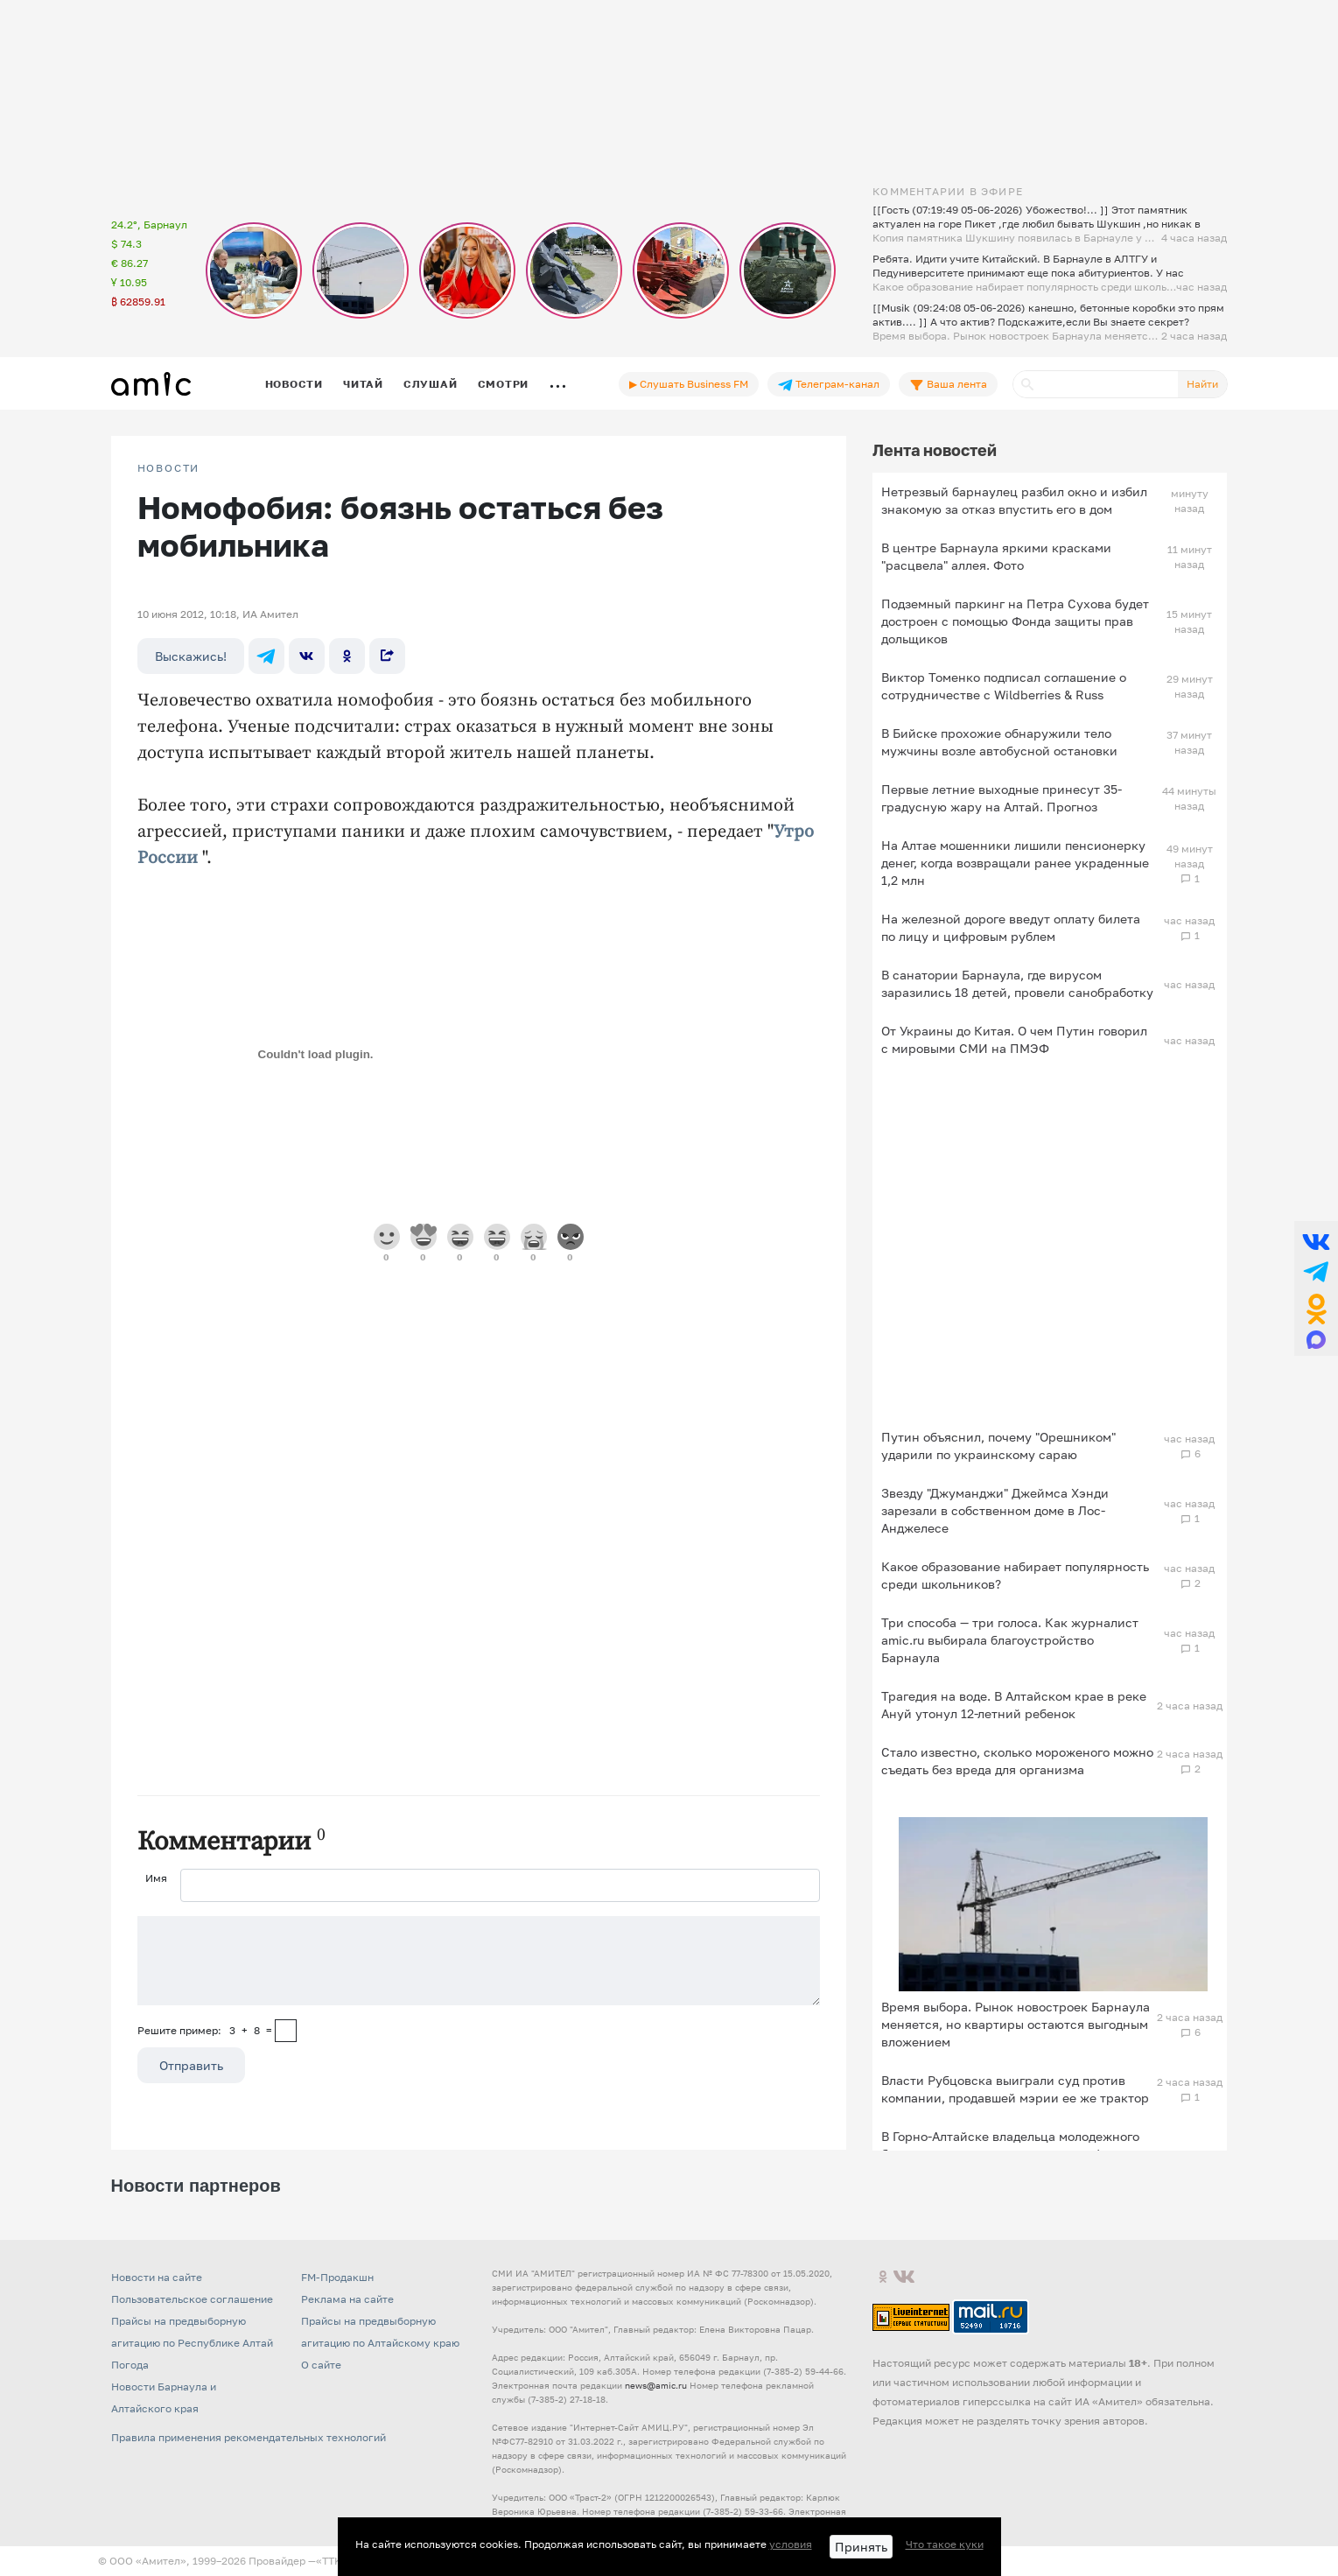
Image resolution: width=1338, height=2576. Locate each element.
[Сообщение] (479, 1960)
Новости (294, 383)
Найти (1202, 383)
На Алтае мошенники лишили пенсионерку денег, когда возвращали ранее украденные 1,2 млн (1015, 863)
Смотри (503, 383)
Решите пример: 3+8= (204, 2030)
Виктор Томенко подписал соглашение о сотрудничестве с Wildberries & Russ (1003, 686)
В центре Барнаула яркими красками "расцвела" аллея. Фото (996, 556)
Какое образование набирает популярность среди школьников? (1015, 1575)
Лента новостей (934, 450)
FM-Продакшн (337, 2277)
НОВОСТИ (168, 468)
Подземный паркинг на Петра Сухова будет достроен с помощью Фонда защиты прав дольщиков (1015, 621)
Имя (156, 1878)
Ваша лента (948, 384)
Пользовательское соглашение (192, 2299)
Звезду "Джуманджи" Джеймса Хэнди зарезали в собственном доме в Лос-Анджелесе (995, 1510)
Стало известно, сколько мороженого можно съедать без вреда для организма (1017, 1760)
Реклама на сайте (347, 2299)
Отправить (191, 2065)
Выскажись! (191, 656)
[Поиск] (1095, 384)
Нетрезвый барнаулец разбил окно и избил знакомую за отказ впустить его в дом (1014, 500)
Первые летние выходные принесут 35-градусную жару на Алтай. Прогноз (1001, 798)
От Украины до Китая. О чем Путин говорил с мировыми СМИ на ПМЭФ (1014, 1039)
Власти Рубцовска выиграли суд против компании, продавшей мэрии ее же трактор (1015, 2089)
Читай (363, 383)
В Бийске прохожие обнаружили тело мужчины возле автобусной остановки (999, 742)
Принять (861, 2546)
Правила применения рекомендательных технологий (248, 2437)
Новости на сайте (156, 2277)
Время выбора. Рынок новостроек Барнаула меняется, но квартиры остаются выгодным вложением (1015, 2024)
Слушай (430, 383)
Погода (130, 2364)
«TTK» (331, 2560)
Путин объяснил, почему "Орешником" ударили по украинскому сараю (998, 1445)
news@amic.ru (656, 2385)
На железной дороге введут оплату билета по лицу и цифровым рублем (1010, 927)
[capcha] (286, 2030)
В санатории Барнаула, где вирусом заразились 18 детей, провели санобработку (1017, 983)
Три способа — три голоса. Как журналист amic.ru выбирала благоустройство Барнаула (1009, 1640)
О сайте (321, 2364)
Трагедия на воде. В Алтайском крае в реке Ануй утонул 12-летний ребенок (1013, 1704)
